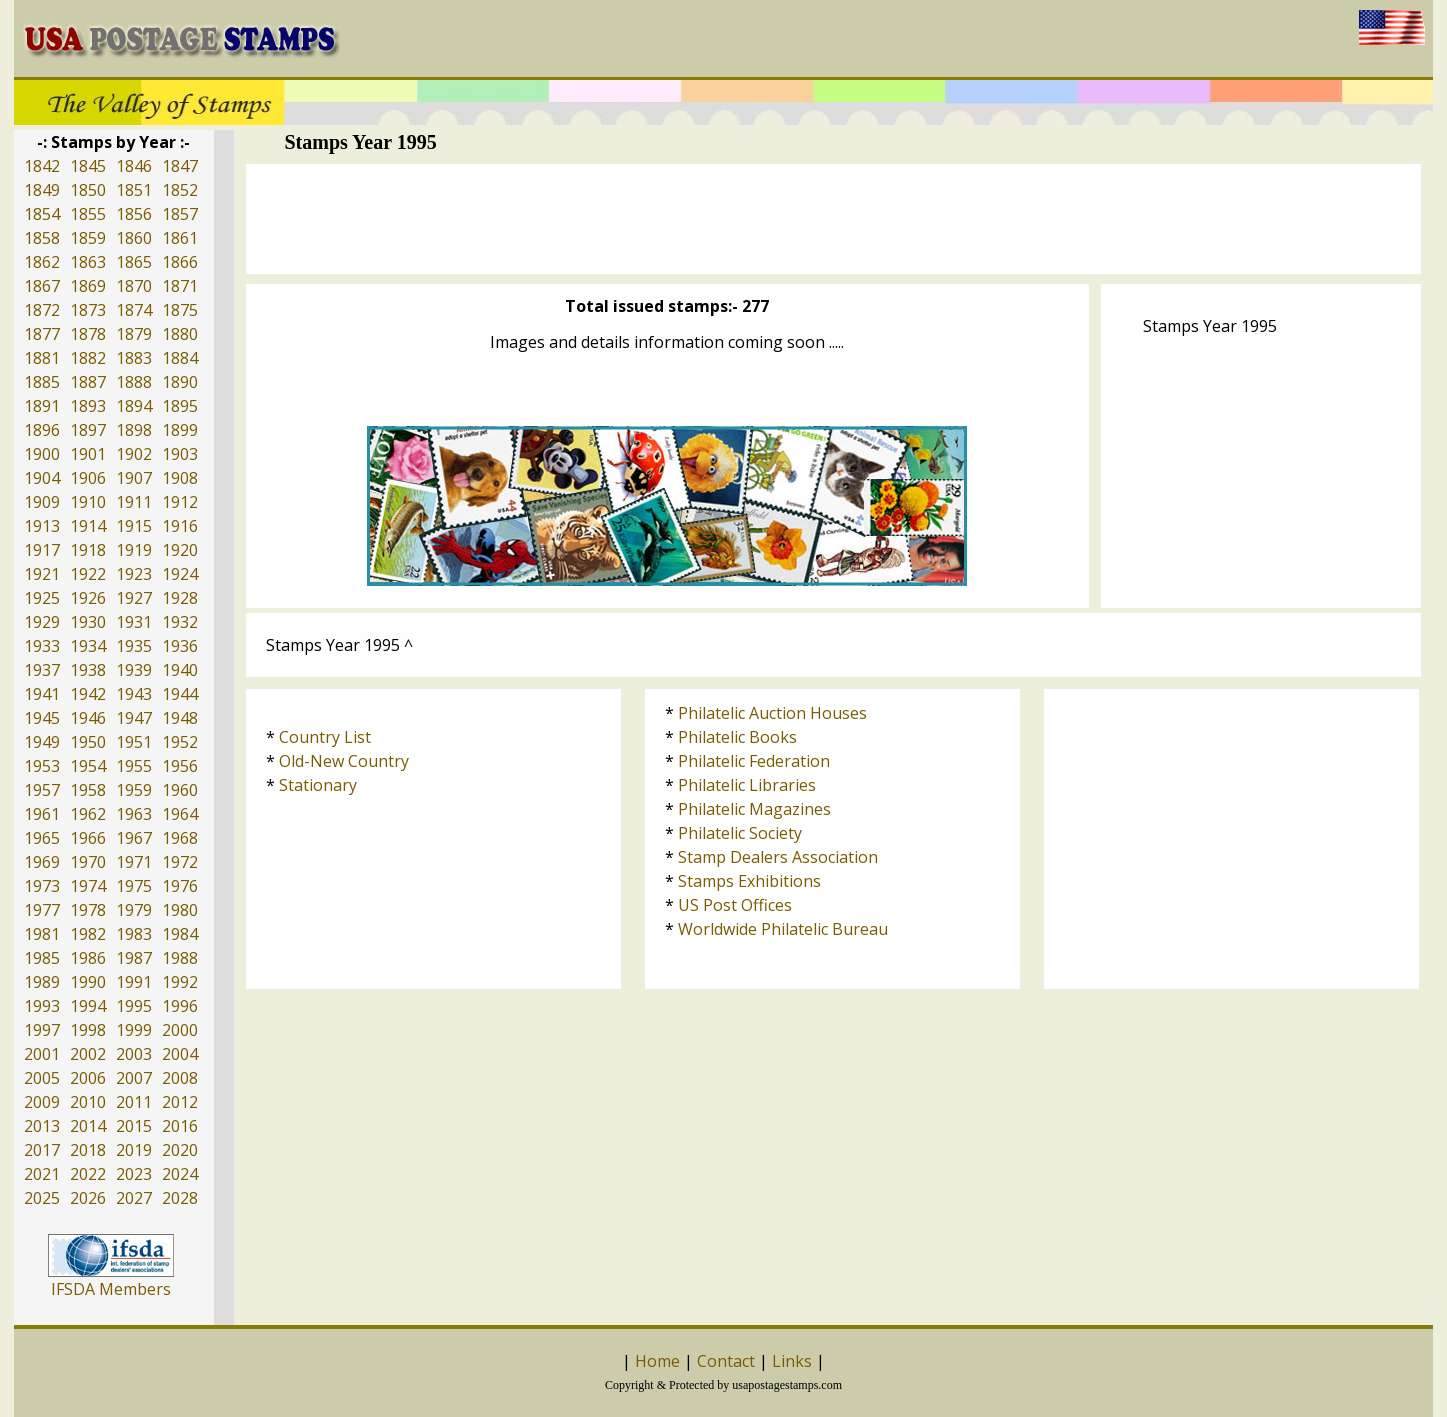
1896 (42, 430)
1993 (42, 1006)
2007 (134, 1078)
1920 (180, 550)
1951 (134, 742)
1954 (88, 766)
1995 (134, 1006)
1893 (88, 406)
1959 (134, 790)
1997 (42, 1030)
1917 (42, 550)
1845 (88, 166)
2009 (42, 1102)
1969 (42, 862)
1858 (42, 238)
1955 (134, 766)
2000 (180, 1030)
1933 (42, 646)
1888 (134, 382)
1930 (88, 622)
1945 (42, 718)
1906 (88, 478)
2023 (134, 1174)
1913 (42, 526)
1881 (42, 358)
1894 (134, 406)
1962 (88, 814)
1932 (180, 622)
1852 (180, 190)
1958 (88, 790)
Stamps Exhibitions (749, 881)
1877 (42, 334)
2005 (42, 1078)
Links (792, 1361)
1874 (134, 310)
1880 (180, 334)
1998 (88, 1030)
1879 (134, 334)
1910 (88, 502)
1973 (42, 886)
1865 (134, 262)
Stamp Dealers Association (778, 857)
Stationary (318, 785)
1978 (88, 910)
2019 (134, 1150)
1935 (134, 646)
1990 (88, 982)
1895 (180, 406)
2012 (180, 1102)
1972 (180, 862)
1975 (134, 886)
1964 (180, 814)
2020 (180, 1150)
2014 (88, 1126)
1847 (180, 166)
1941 (42, 694)
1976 (180, 886)
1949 (42, 742)
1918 (88, 550)
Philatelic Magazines (754, 809)
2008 (180, 1078)
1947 (134, 718)
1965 (42, 838)
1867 (42, 286)
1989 (42, 982)
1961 (42, 814)
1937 (42, 670)
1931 (134, 622)
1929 (42, 622)
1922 (88, 574)
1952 (180, 742)
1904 (42, 478)
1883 (134, 358)
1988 (180, 958)
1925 (42, 598)
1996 (180, 1006)
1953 (42, 766)
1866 (180, 262)
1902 (134, 454)
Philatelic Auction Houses (772, 713)
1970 (88, 862)
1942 (88, 694)
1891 (42, 406)
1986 (88, 958)
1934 (88, 646)
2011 (134, 1102)
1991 (134, 982)
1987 (134, 958)
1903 (180, 454)
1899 (180, 430)
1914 (88, 526)
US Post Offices (735, 905)
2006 (88, 1078)
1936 (180, 646)
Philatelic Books (737, 737)
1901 (88, 454)
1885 (42, 382)
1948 (180, 718)
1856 (134, 214)
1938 (88, 670)
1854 (42, 214)
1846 (134, 166)
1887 (88, 382)
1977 (42, 910)
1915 (134, 526)
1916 (180, 526)
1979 (134, 910)
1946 (88, 718)
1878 (88, 334)
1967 (134, 838)
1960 (180, 790)
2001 (42, 1054)
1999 (134, 1030)
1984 (180, 934)
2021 (42, 1174)
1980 (180, 910)
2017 (42, 1150)
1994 (88, 1006)
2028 (180, 1198)
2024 (180, 1174)
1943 (134, 694)
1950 (88, 742)
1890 (180, 382)
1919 (134, 550)
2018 (88, 1150)
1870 (134, 286)
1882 (88, 358)
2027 (134, 1198)
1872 (42, 310)
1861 (180, 238)
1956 (180, 766)
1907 (134, 478)
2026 (88, 1198)
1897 (88, 430)
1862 (42, 262)
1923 (134, 574)
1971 (134, 862)
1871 (180, 286)
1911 (134, 502)
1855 (88, 214)
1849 (42, 190)
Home (657, 1361)
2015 (134, 1126)
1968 (180, 838)
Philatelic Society (740, 833)
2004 (180, 1054)
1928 (180, 598)
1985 (42, 958)
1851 (134, 190)
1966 (88, 838)
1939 (134, 670)
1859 (88, 238)
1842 (42, 166)
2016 (180, 1126)
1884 (180, 358)
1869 (88, 286)
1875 (180, 310)
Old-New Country (344, 761)
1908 (180, 478)
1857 (180, 214)
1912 (180, 502)
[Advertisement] (833, 219)
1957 (42, 790)
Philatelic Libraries (747, 785)
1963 (134, 814)
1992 (180, 982)
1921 (42, 574)
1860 (134, 238)
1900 (42, 454)
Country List (325, 737)
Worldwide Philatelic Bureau (783, 929)
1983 (134, 934)
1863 (88, 262)
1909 (42, 502)
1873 (88, 310)
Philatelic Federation (754, 761)
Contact (726, 1361)
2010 (88, 1102)
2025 (42, 1198)
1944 (180, 694)
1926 (88, 598)
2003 (134, 1054)
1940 (180, 670)
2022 (88, 1174)
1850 (88, 190)
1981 (42, 934)
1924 (180, 574)
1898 (134, 430)
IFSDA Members (111, 1289)
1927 (134, 598)
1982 (88, 934)
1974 (88, 886)
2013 (42, 1126)
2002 (88, 1054)
